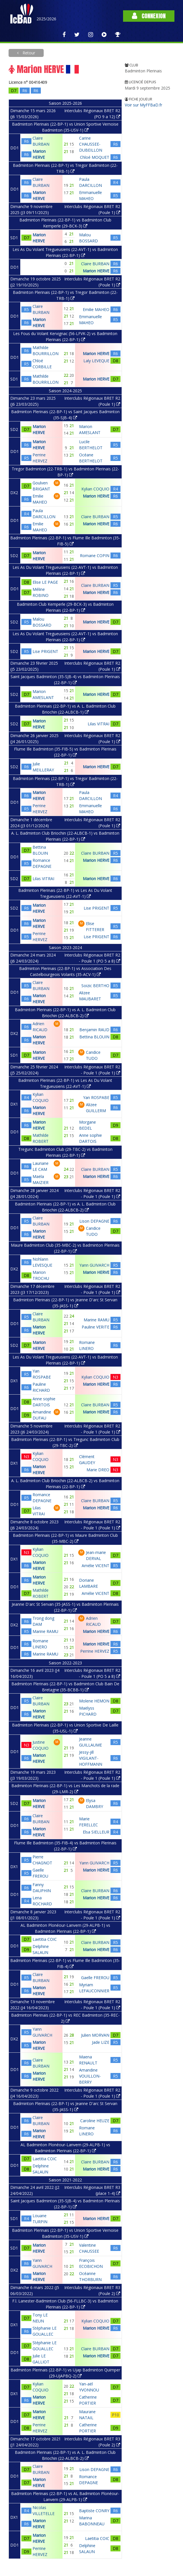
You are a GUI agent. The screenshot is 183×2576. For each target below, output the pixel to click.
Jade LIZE (100, 2042)
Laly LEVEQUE (96, 360)
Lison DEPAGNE (94, 1221)
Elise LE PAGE (45, 582)
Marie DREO (98, 1469)
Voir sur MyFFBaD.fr (143, 105)
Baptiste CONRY (94, 2510)
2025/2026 (46, 18)
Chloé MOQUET (94, 157)
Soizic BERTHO (95, 985)
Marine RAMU (96, 1319)
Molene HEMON (94, 1701)
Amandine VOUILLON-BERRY (90, 2076)
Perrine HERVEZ (94, 1651)
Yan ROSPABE (96, 1097)
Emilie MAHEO (96, 309)
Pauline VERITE (95, 1327)
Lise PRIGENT (45, 651)
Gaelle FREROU (95, 1977)
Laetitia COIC (45, 1939)
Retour (28, 53)
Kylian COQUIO (95, 489)
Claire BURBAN (95, 263)
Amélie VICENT (95, 1565)
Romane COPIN (94, 555)
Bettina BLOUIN (94, 1036)
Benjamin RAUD (94, 1029)
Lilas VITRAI (98, 723)
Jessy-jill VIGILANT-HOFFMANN (90, 1758)
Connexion (149, 15)
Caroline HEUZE (94, 2120)
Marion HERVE (96, 271)
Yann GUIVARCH (94, 1265)
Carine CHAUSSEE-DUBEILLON (90, 144)
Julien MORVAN (95, 2035)
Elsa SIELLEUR (96, 1832)
